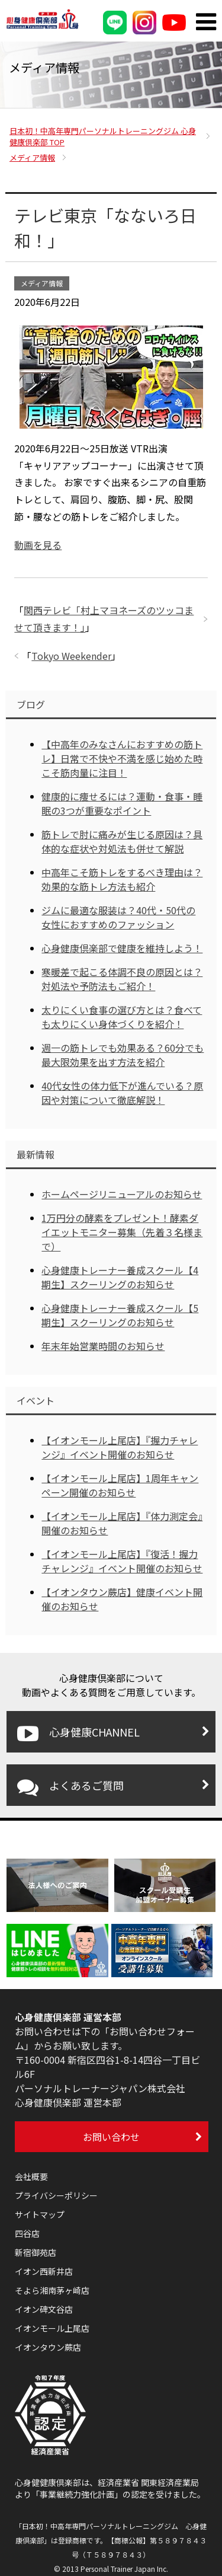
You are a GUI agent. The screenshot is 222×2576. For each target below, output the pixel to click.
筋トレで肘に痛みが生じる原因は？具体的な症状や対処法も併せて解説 (121, 841)
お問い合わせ (111, 2137)
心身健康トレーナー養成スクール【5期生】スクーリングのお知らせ (119, 1315)
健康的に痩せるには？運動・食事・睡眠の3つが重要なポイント (121, 803)
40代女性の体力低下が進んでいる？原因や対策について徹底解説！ (122, 1092)
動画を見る (38, 545)
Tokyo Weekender (71, 656)
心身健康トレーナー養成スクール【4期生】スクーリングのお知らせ (119, 1277)
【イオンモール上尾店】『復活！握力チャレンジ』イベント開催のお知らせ (121, 1561)
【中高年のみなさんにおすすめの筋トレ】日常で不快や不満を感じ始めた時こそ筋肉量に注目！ (121, 758)
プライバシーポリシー (56, 2195)
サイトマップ (40, 2214)
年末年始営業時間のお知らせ (103, 1346)
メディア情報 (42, 283)
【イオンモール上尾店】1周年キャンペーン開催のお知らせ (119, 1485)
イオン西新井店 (44, 2271)
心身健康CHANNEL (78, 1733)
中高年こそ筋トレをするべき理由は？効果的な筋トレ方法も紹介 (121, 879)
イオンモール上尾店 (52, 2328)
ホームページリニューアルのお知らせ (121, 1194)
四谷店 (27, 2233)
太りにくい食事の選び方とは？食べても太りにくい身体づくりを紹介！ (121, 1017)
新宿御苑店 (35, 2252)
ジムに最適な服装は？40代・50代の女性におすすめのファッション (118, 917)
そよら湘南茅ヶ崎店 (52, 2290)
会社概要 (31, 2176)
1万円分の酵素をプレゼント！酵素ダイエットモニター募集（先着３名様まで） (121, 1232)
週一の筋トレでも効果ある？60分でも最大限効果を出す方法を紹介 (122, 1054)
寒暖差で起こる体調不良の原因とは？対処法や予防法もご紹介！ (121, 979)
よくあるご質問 (70, 1787)
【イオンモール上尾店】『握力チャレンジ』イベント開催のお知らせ (119, 1447)
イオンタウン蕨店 (48, 2347)
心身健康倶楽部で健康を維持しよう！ (121, 948)
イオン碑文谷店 (44, 2309)
